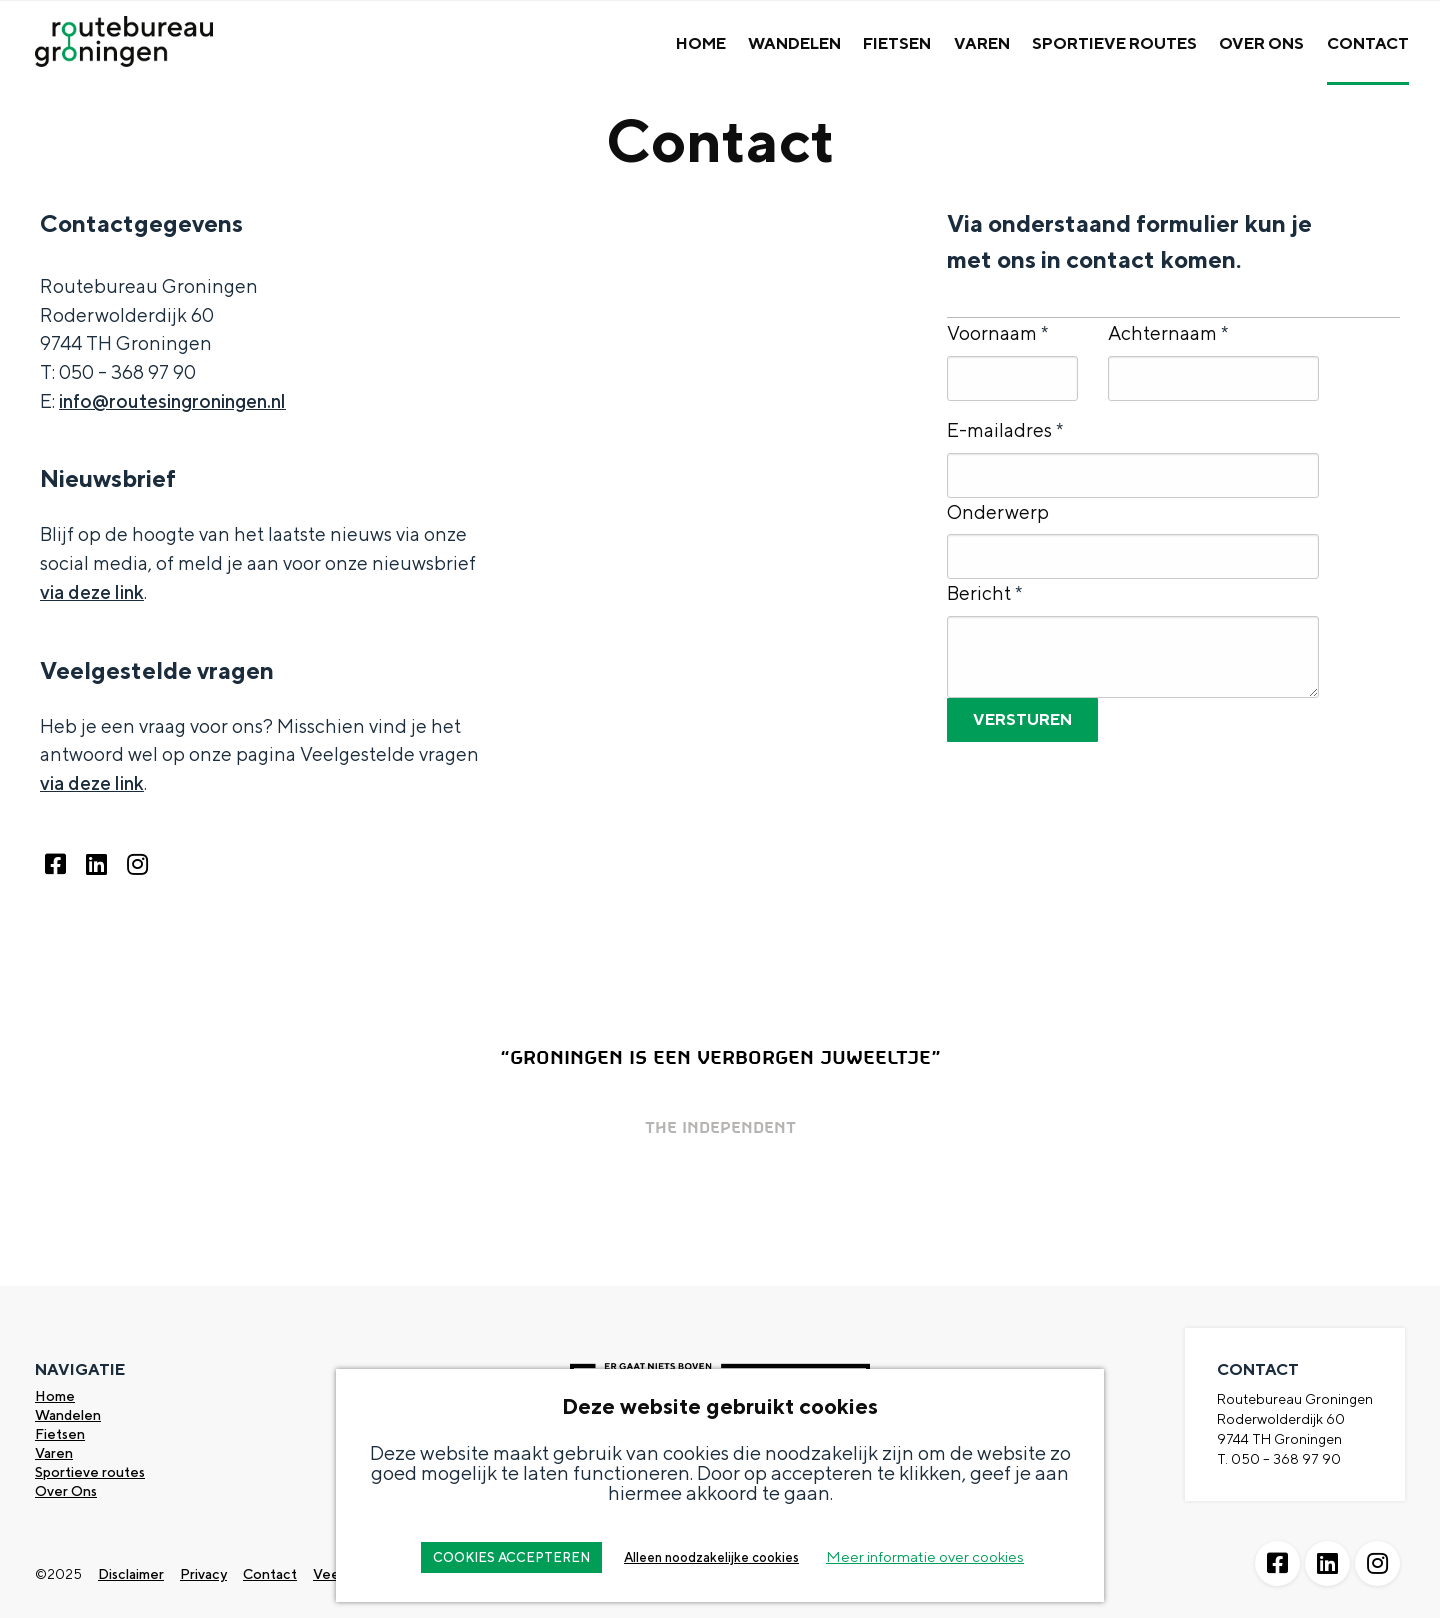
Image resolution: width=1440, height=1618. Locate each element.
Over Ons (1261, 43)
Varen (982, 43)
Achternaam (1168, 333)
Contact (1368, 43)
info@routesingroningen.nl (172, 401)
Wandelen (794, 43)
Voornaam (997, 333)
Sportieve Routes (1114, 43)
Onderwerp (998, 512)
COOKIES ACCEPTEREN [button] (511, 1557)
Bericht (984, 593)
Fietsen (897, 43)
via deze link (92, 592)
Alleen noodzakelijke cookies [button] (711, 1557)
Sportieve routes (90, 1472)
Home (701, 43)
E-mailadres (1005, 430)
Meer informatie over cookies (925, 1556)
